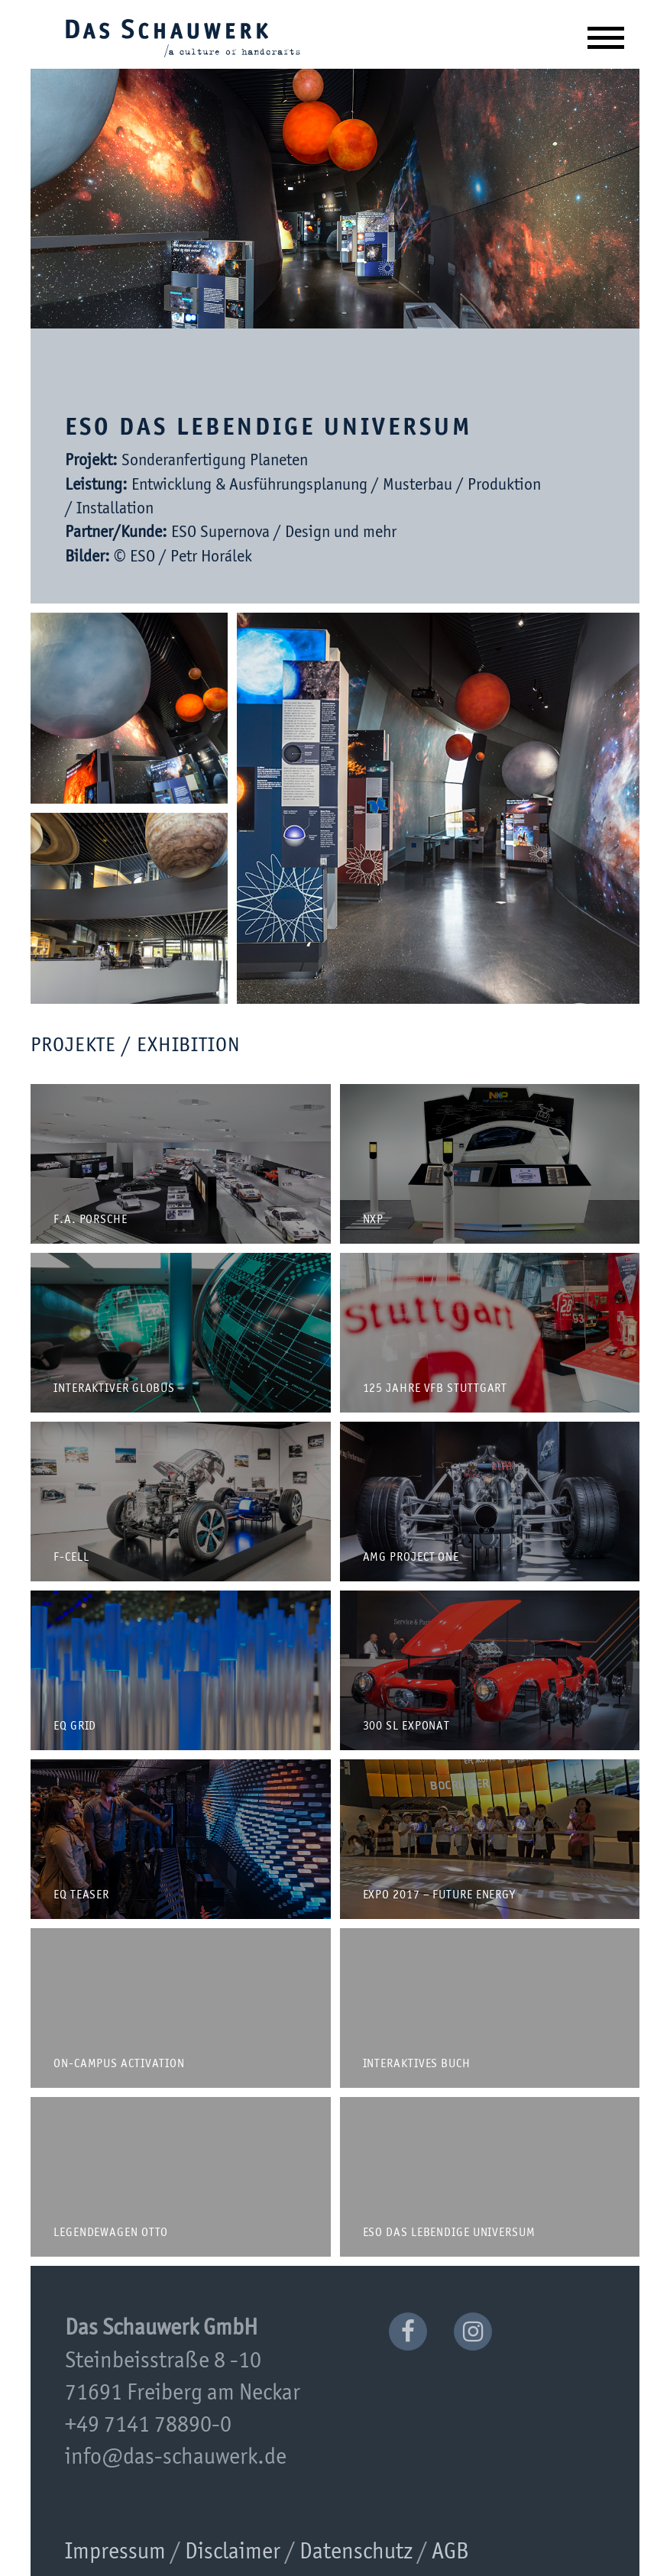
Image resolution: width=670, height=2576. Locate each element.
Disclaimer (232, 2552)
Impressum (115, 2552)
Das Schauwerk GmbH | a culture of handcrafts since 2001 (183, 37)
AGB (450, 2552)
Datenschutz (356, 2552)
